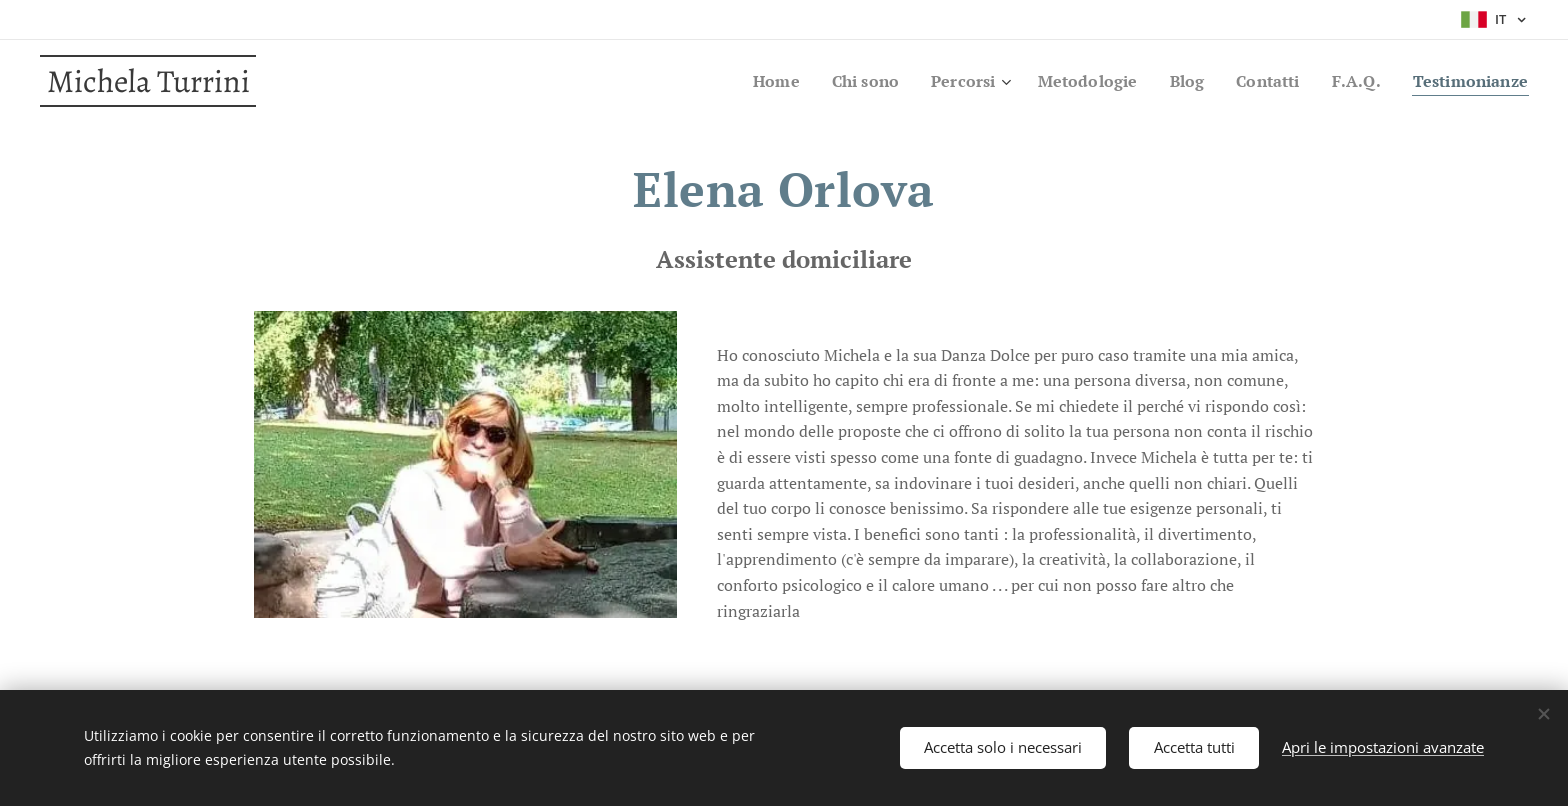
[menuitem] (744, 81)
